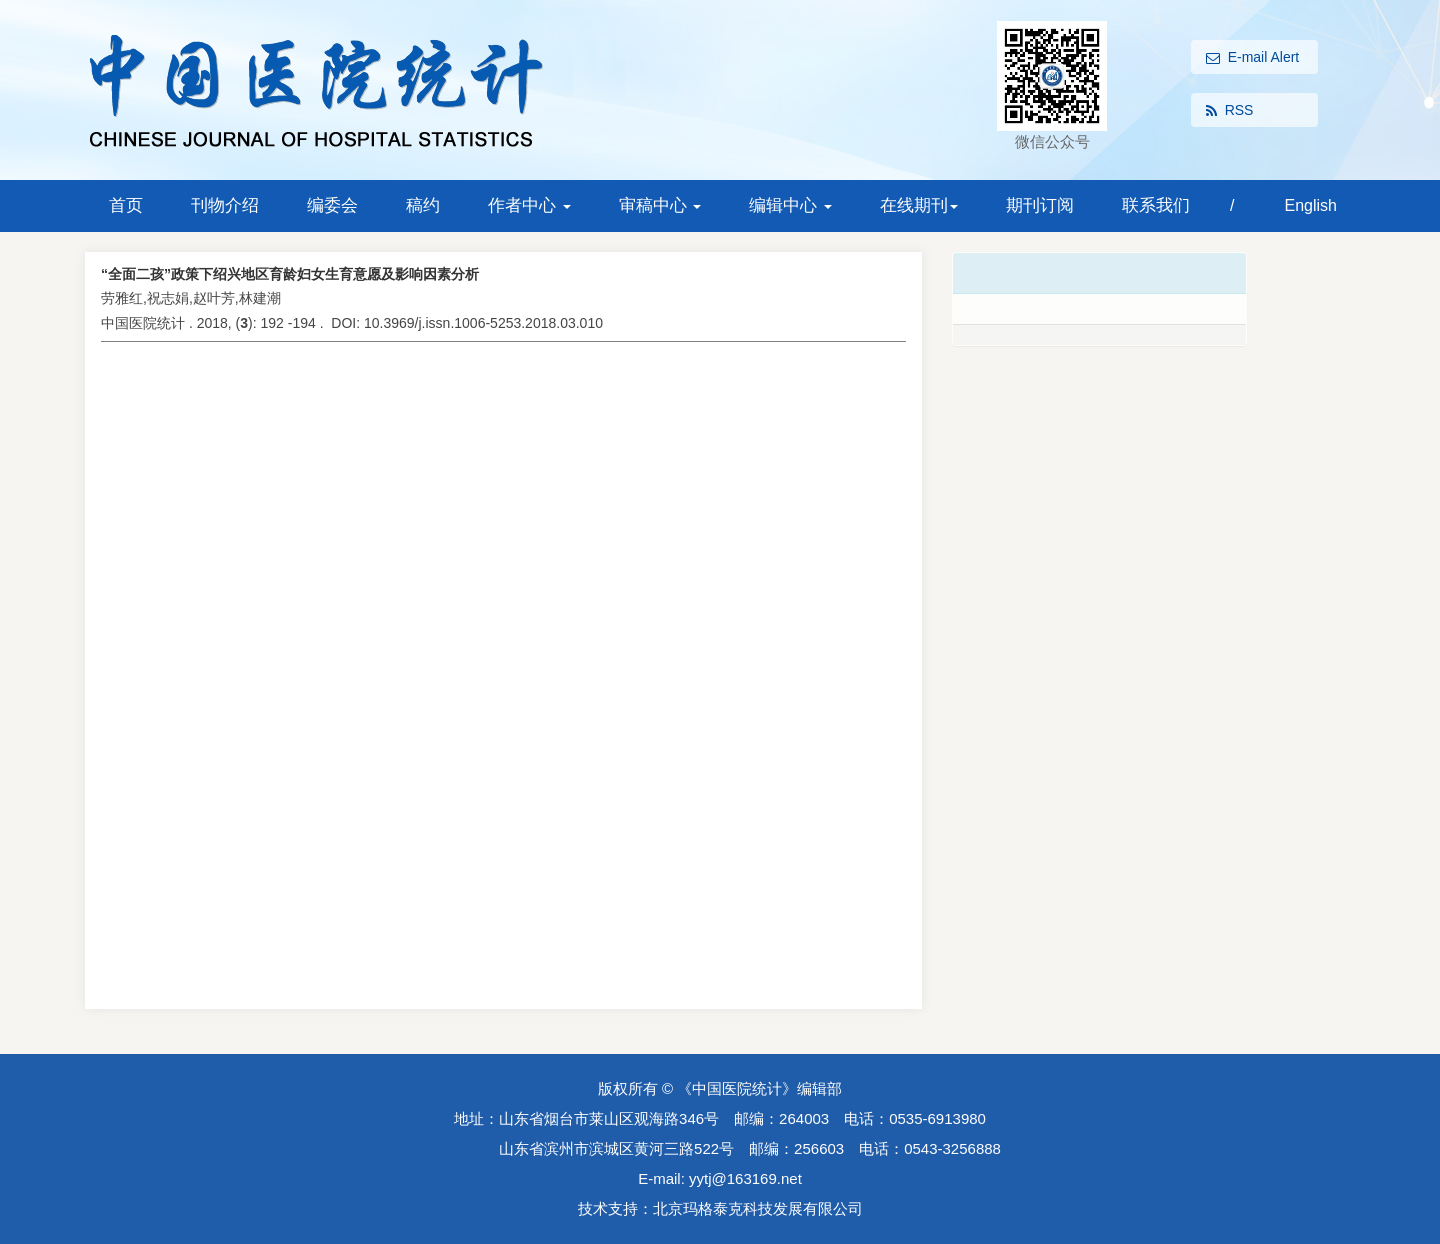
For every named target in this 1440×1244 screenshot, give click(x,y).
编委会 (332, 205)
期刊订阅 (1040, 205)
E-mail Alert (1253, 58)
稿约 (423, 205)
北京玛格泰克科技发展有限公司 (758, 1208)
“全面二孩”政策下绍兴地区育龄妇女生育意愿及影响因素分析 (290, 274)
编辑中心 (790, 205)
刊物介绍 (225, 205)
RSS (1230, 111)
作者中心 (529, 205)
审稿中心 (660, 205)
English (1310, 205)
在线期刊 (919, 205)
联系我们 (1156, 205)
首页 (126, 205)
